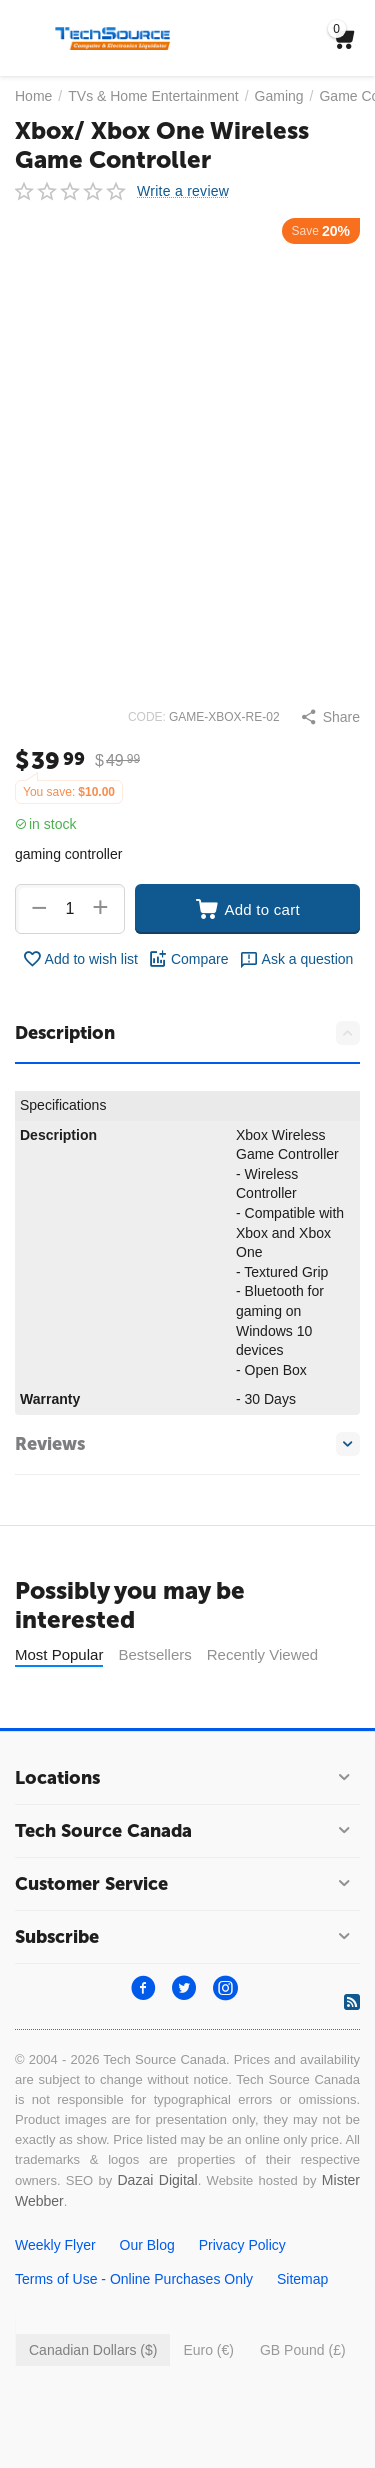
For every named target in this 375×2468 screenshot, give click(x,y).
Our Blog (147, 2245)
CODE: (147, 717)
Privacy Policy (242, 2245)
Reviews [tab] (187, 1444)
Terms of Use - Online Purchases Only (134, 2279)
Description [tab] (187, 1033)
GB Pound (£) (303, 2350)
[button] (330, 717)
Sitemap (302, 2279)
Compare (188, 959)
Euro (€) (208, 2350)
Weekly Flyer (55, 2245)
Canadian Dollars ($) (93, 2350)
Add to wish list (80, 959)
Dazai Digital (157, 2180)
